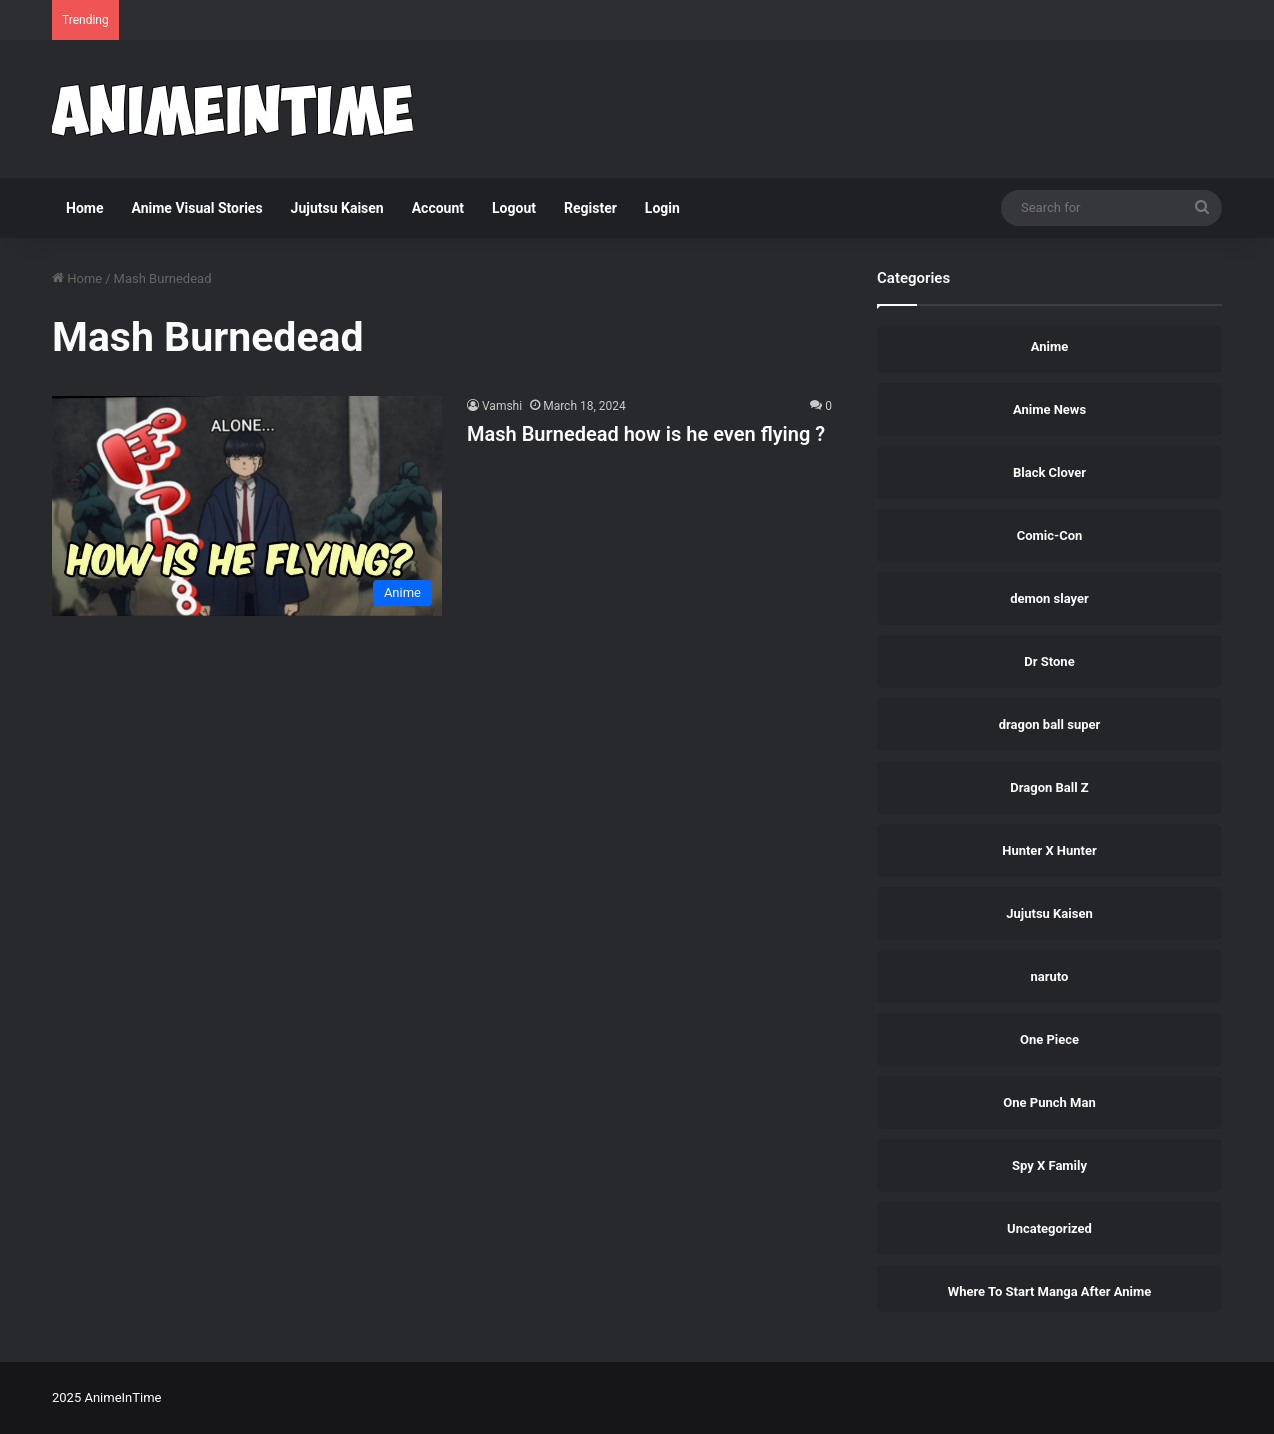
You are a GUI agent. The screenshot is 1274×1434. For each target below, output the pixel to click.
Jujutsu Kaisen (337, 208)
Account (438, 208)
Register (590, 208)
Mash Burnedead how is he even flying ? (646, 434)
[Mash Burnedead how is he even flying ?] (247, 505)
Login (662, 208)
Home (84, 208)
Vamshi (502, 406)
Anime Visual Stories (196, 208)
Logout (514, 208)
